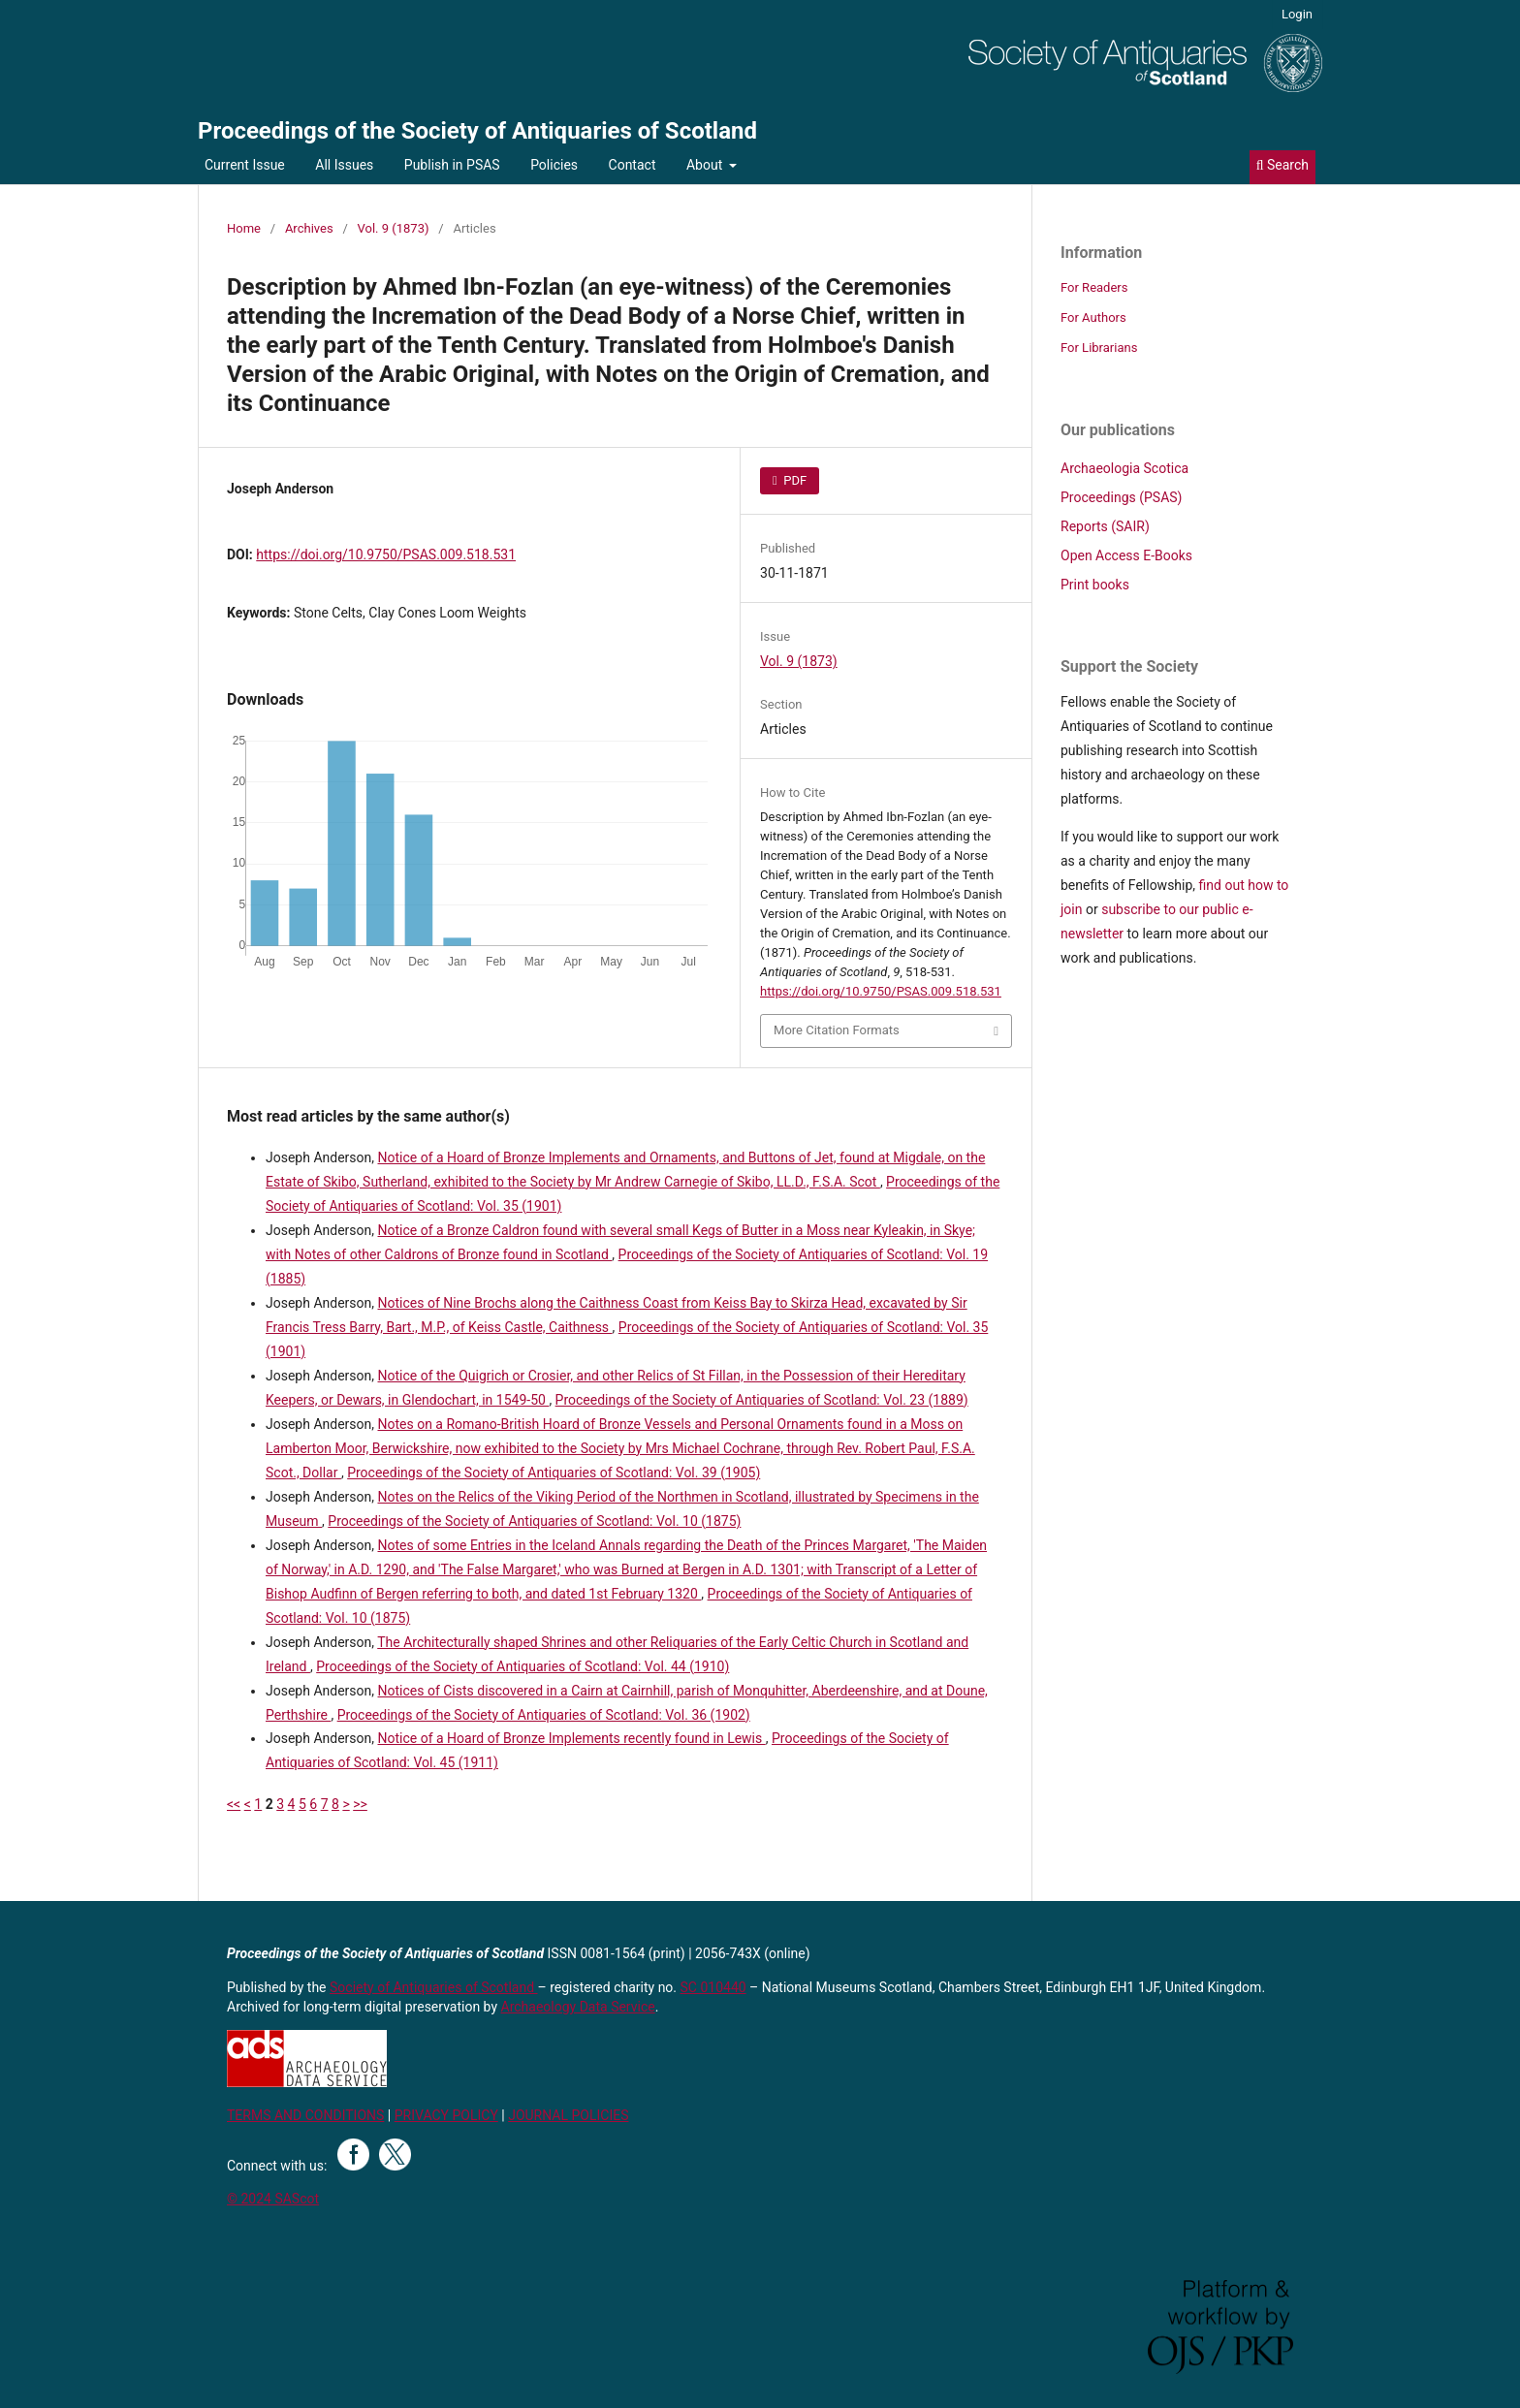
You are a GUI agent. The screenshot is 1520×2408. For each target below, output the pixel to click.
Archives (309, 228)
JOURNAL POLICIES (568, 2115)
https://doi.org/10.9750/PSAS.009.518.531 (386, 554)
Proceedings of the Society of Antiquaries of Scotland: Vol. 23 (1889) (761, 1400)
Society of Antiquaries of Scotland (434, 1987)
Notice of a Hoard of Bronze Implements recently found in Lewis (572, 1738)
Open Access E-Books (1126, 555)
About (706, 165)
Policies (554, 165)
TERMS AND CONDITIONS (305, 2115)
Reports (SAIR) (1105, 526)
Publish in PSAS (452, 165)
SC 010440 (713, 1987)
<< (233, 1804)
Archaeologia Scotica (1124, 468)
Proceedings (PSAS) (1121, 497)
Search (1282, 165)
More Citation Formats (837, 1030)
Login (1297, 14)
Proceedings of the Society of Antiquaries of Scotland (477, 130)
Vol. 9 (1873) (393, 228)
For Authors (1093, 317)
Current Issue (245, 165)
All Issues (344, 165)
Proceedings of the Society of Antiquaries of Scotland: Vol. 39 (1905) (553, 1472)
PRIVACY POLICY (446, 2115)
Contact (632, 165)
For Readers (1094, 287)
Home (244, 228)
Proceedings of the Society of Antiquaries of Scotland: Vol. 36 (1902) (543, 1715)
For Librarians (1099, 347)
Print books (1095, 584)
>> (360, 1804)
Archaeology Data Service (578, 2006)
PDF (793, 480)
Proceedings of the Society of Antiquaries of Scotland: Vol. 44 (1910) (522, 1666)
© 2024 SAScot (273, 2198)
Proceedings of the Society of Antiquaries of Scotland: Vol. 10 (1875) (534, 1521)
